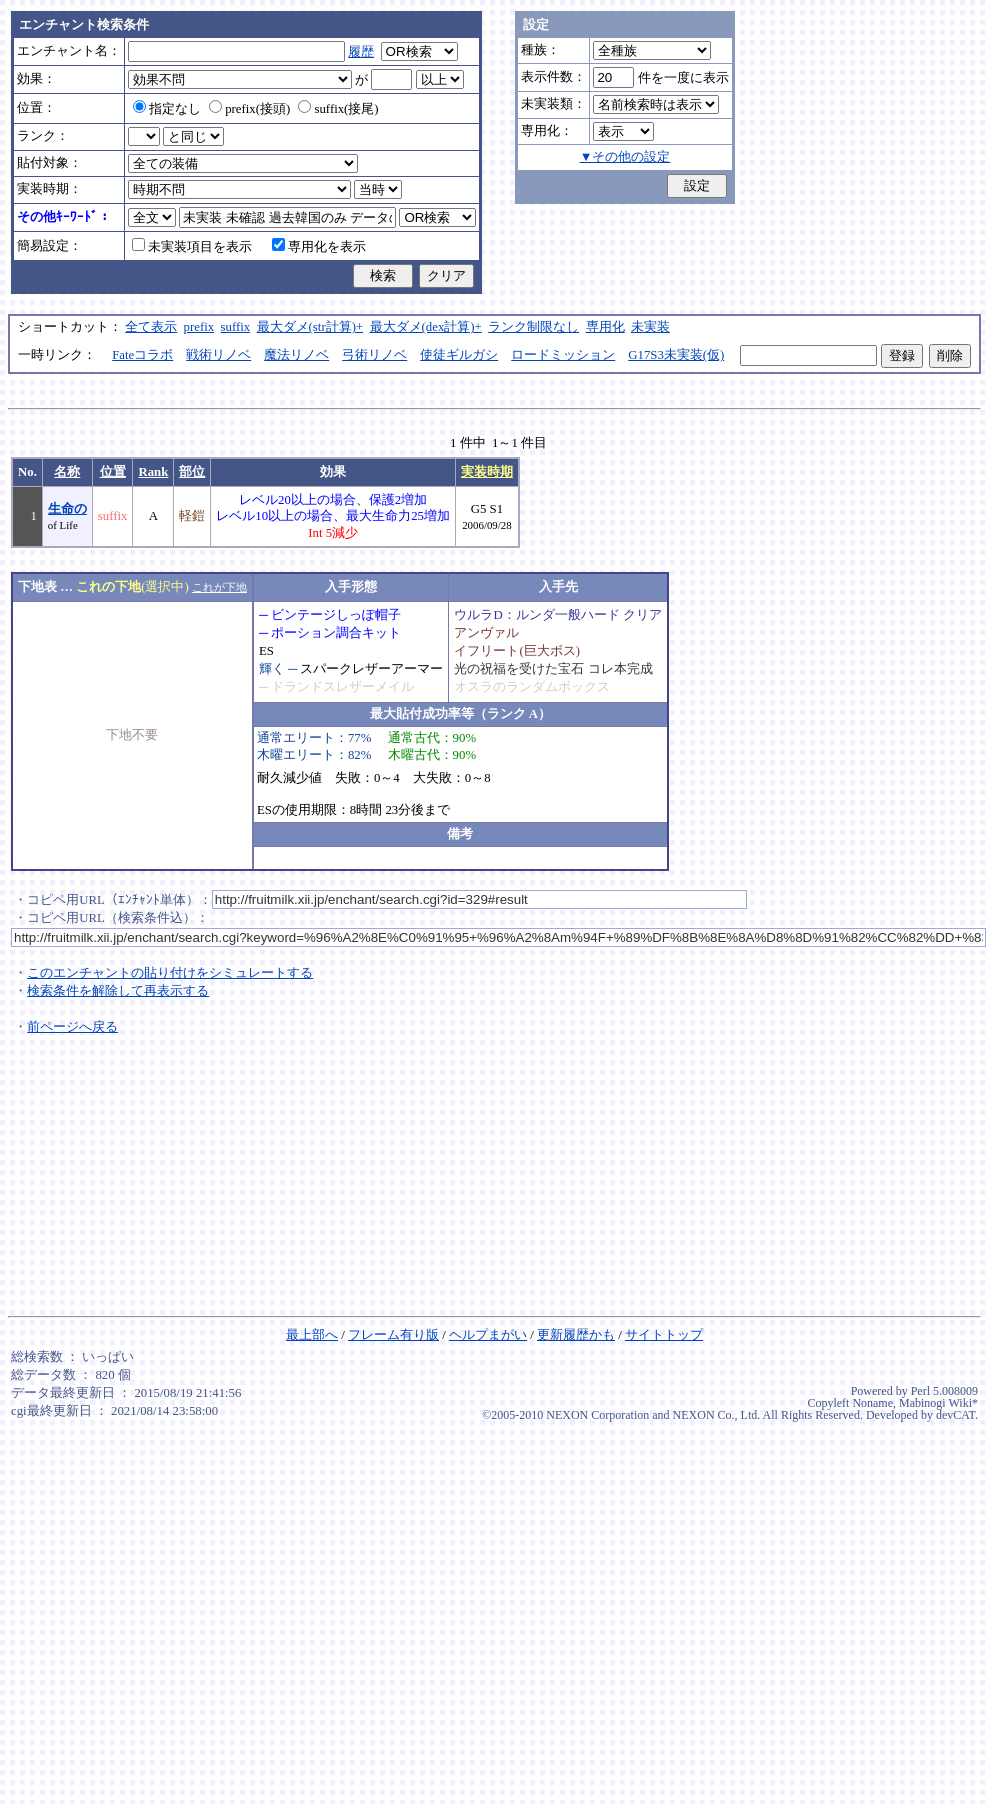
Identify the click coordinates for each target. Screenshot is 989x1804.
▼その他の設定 (625, 157)
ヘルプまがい (488, 1335)
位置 (113, 472)
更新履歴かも (576, 1335)
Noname (872, 1403)
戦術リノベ (218, 355)
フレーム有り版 (393, 1335)
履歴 (361, 52)
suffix (236, 327)
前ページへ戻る (72, 1027)
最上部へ (312, 1335)
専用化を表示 (319, 247)
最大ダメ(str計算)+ (310, 327)
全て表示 (151, 327)
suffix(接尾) (338, 109)
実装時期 (487, 472)
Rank (153, 472)
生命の (67, 509)
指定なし (167, 109)
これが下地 (219, 587)
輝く (272, 669)
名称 (67, 472)
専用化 (605, 327)
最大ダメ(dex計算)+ (426, 327)
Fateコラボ (142, 355)
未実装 (650, 327)
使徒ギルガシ (459, 355)
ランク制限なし (533, 327)
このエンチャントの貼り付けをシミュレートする (170, 973)
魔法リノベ (296, 355)
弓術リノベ (374, 355)
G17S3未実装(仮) (676, 355)
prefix (199, 327)
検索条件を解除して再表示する (118, 991)
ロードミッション (563, 355)
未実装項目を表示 (192, 247)
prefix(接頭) (249, 109)
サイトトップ (664, 1335)
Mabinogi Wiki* (938, 1403)
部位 (192, 472)
